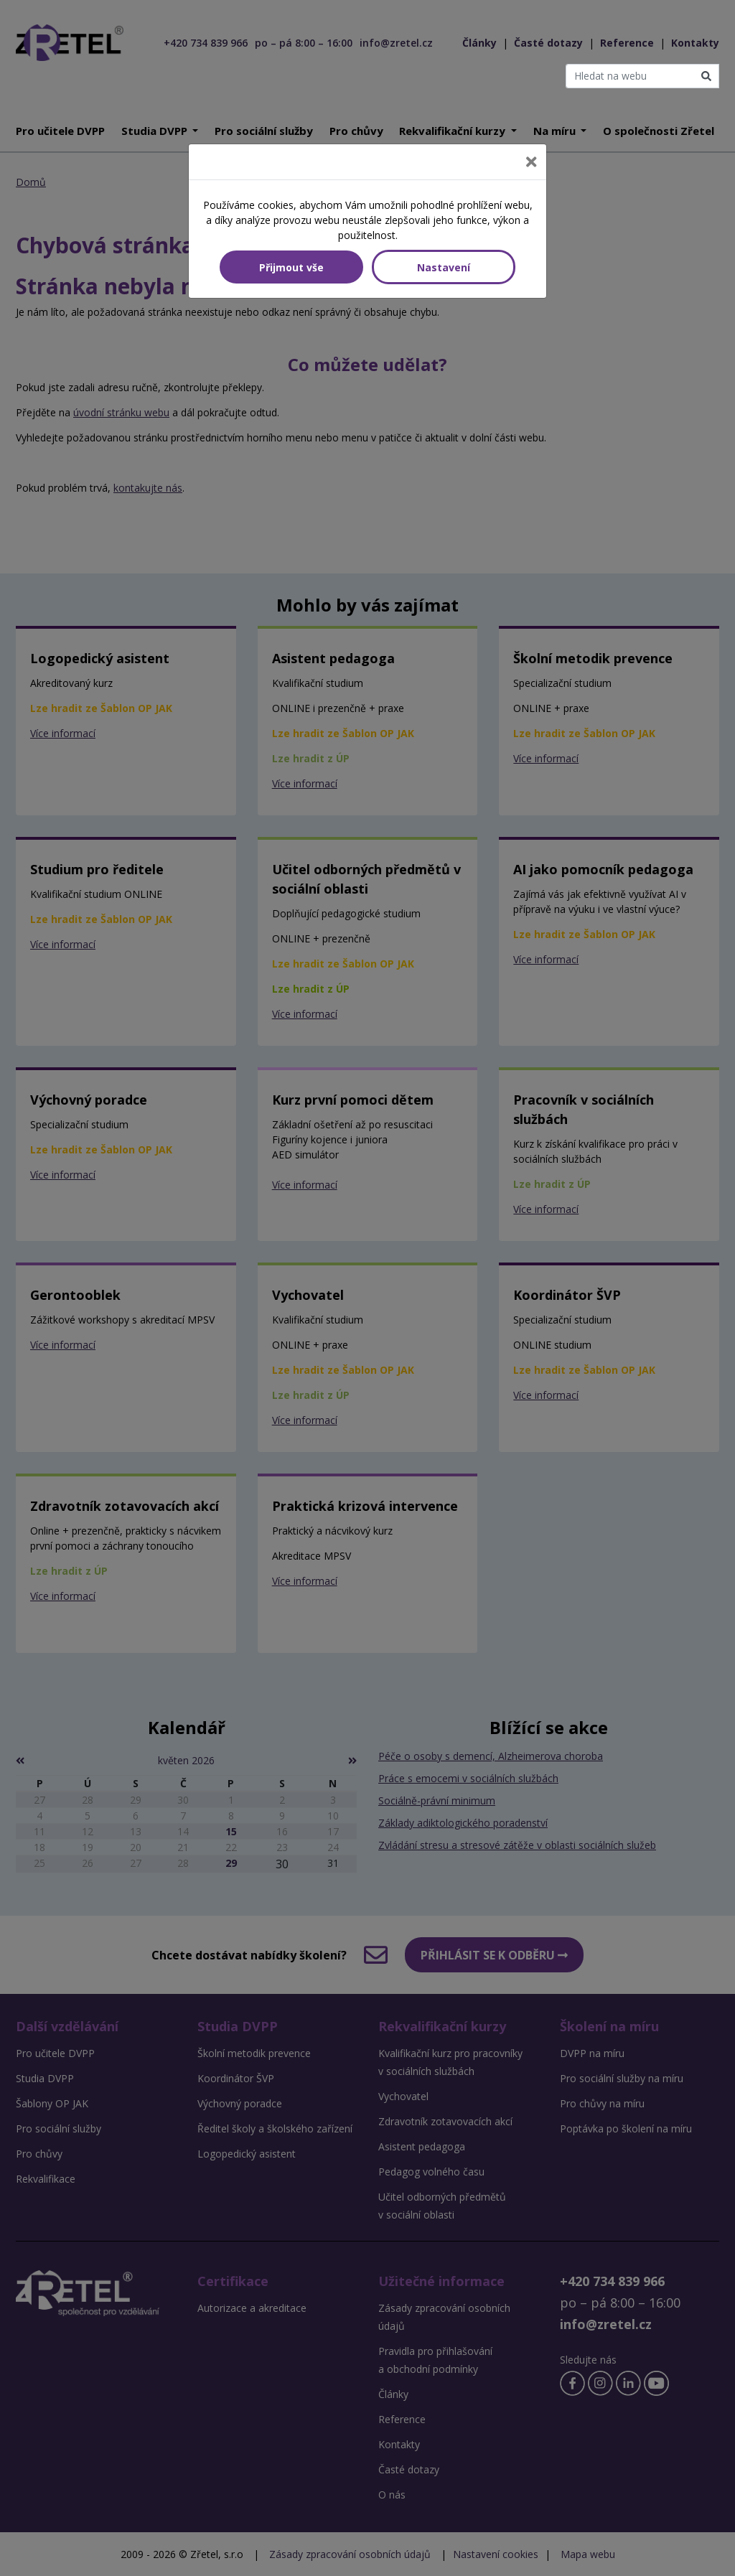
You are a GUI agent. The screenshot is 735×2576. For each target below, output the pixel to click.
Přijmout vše (291, 267)
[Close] (531, 161)
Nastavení (443, 267)
